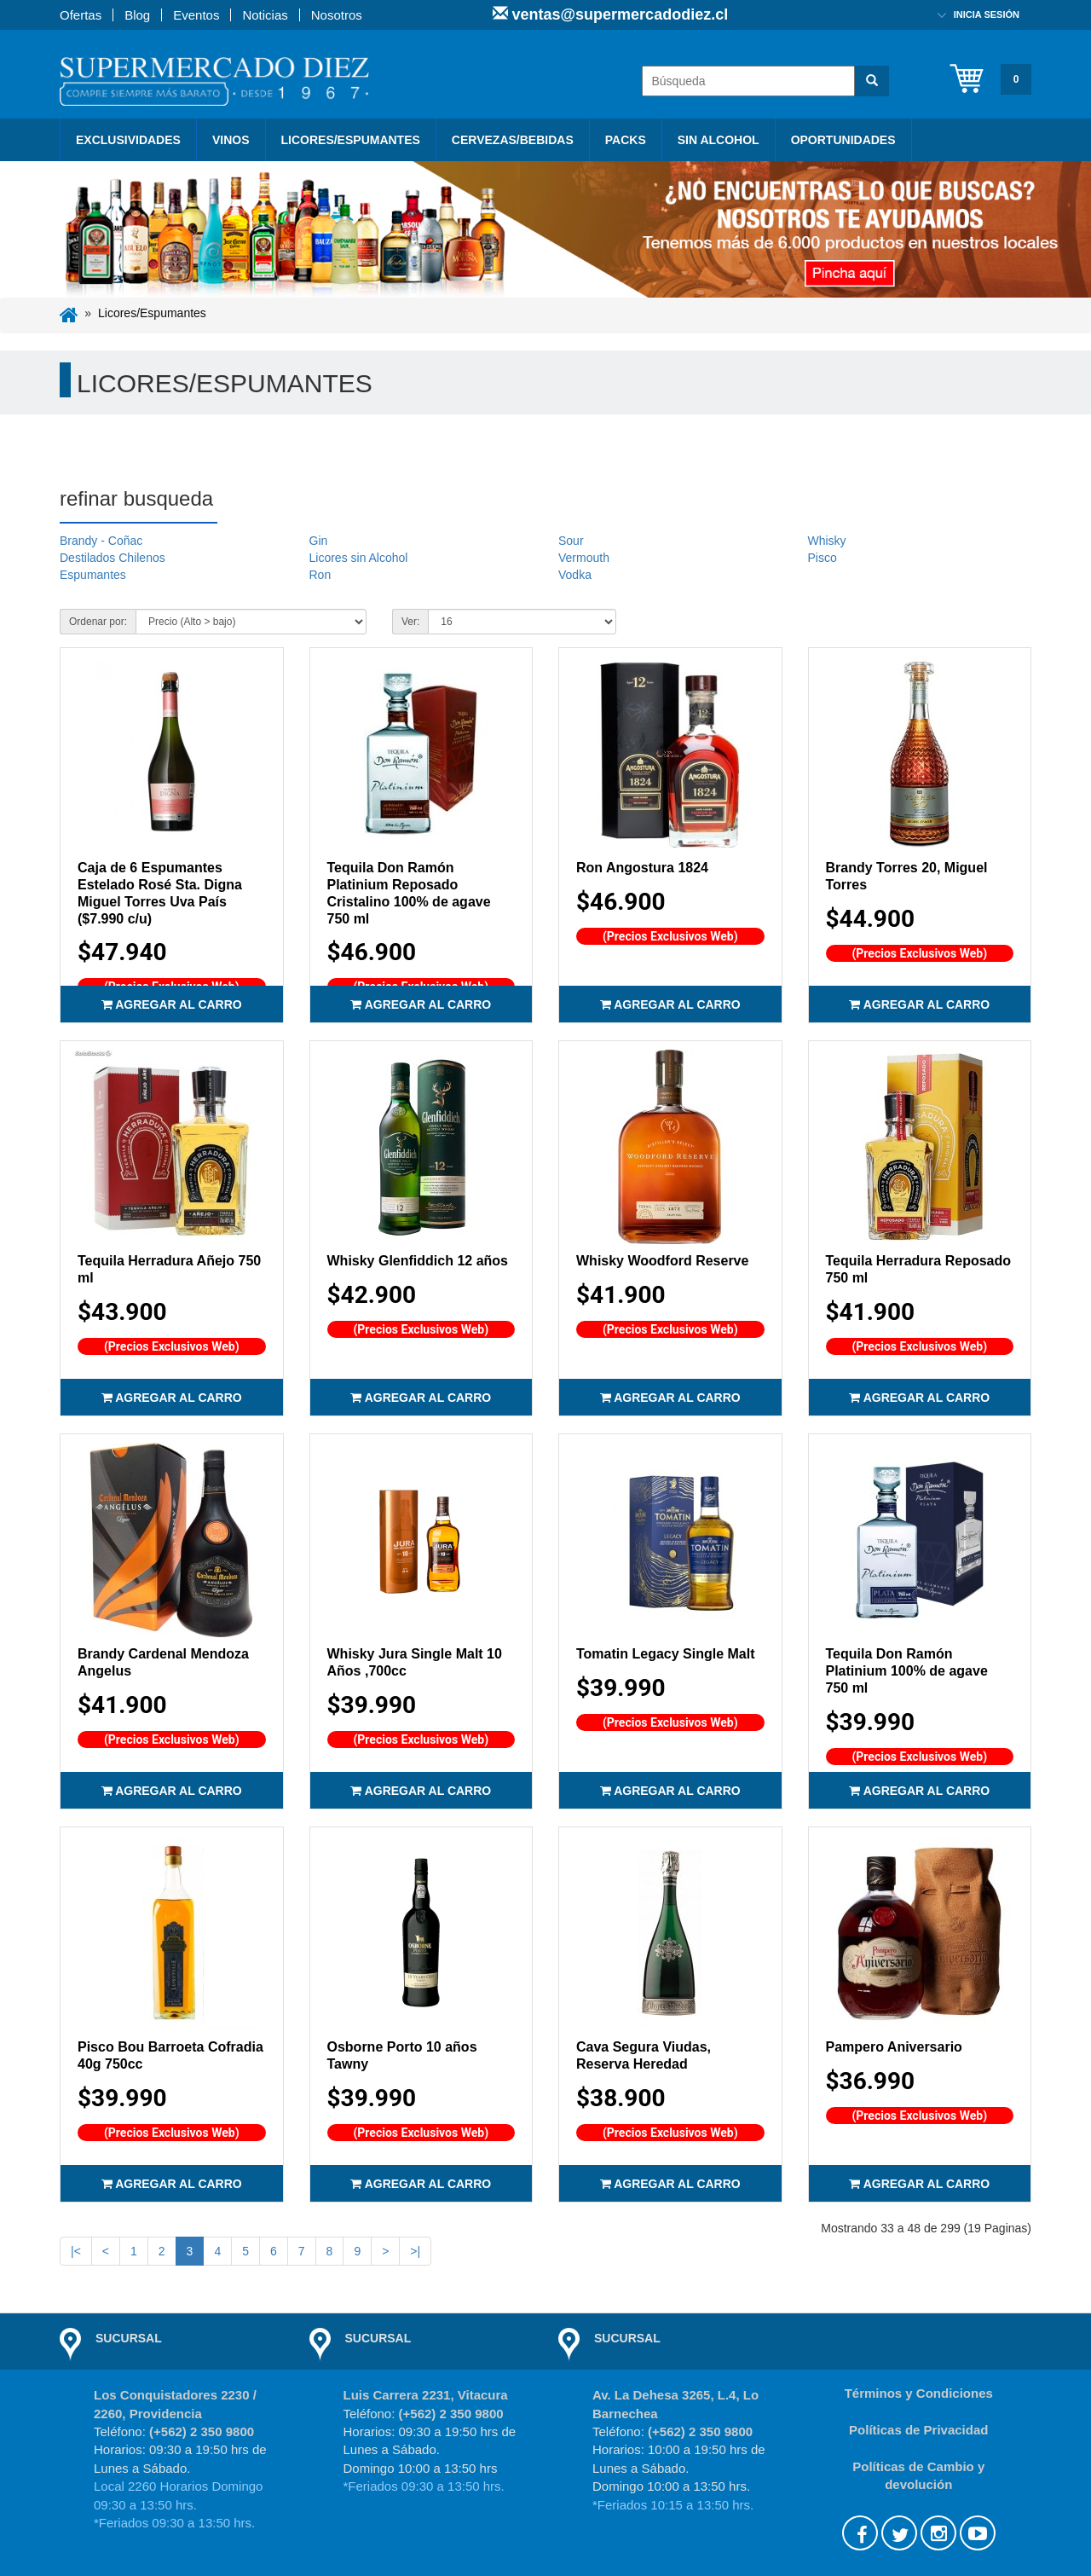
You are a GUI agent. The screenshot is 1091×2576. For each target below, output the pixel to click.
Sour (571, 540)
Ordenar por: (98, 622)
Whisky (827, 540)
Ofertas (80, 15)
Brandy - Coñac (101, 540)
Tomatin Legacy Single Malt (665, 1654)
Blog (137, 15)
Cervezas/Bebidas (513, 140)
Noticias (264, 15)
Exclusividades (128, 140)
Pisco (822, 557)
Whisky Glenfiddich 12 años (418, 1260)
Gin (318, 540)
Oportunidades (843, 140)
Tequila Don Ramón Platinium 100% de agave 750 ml (907, 1671)
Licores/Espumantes (350, 140)
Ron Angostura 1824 (642, 867)
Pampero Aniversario (894, 2047)
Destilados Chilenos (112, 557)
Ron (320, 575)
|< (76, 2251)
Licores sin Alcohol (358, 557)
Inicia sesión (986, 14)
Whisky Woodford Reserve (662, 1260)
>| (415, 2251)
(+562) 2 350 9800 (201, 2431)
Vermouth (583, 557)
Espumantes (93, 575)
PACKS (625, 140)
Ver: (410, 622)
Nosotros (336, 15)
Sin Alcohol (718, 140)
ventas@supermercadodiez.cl (618, 14)
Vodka (575, 575)
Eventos (196, 15)
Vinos (231, 140)
